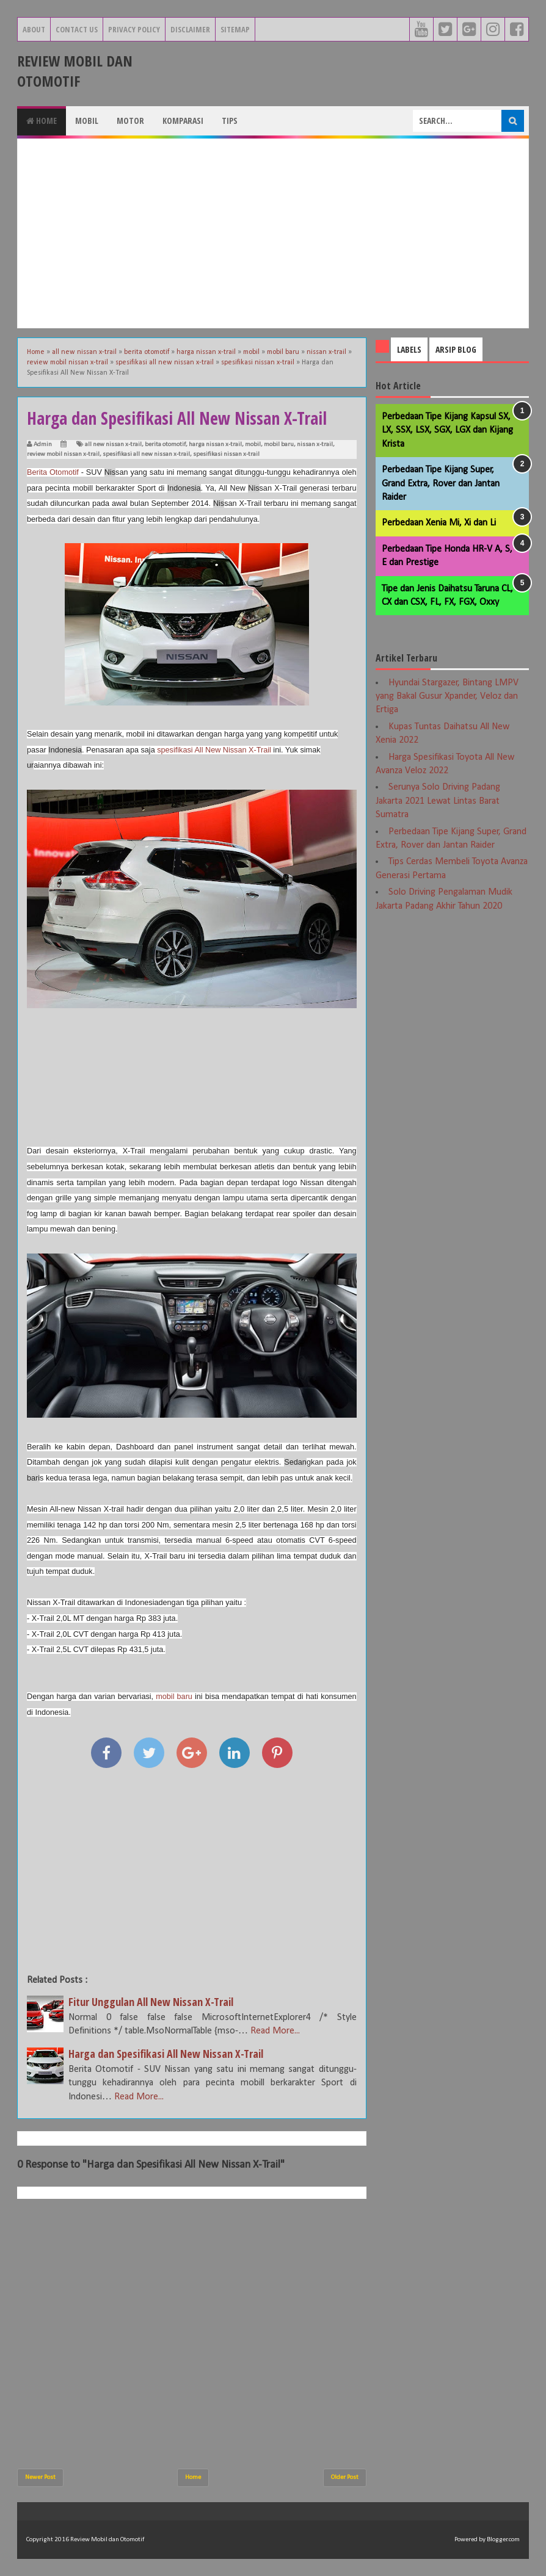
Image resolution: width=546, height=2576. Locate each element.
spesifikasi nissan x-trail (226, 454)
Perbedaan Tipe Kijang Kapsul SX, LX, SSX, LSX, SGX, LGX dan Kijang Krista (447, 430)
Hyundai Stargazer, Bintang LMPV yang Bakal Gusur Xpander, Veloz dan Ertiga (447, 696)
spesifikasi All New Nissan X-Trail (214, 750)
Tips (230, 120)
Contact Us (77, 29)
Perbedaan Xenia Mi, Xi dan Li (439, 523)
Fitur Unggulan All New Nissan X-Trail (150, 2001)
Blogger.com (503, 2539)
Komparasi (182, 120)
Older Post (345, 2477)
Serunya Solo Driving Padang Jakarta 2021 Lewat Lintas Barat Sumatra (438, 801)
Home (41, 120)
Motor (130, 120)
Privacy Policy (134, 29)
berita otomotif (165, 444)
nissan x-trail (315, 444)
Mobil (86, 120)
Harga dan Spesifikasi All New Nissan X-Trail (165, 2053)
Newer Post (40, 2477)
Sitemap (235, 29)
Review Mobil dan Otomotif (75, 71)
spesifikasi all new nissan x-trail (146, 454)
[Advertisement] (273, 233)
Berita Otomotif (53, 472)
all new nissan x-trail (113, 444)
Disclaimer (190, 29)
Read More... (275, 2031)
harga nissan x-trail (215, 444)
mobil (253, 444)
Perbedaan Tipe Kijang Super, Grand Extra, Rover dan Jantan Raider (441, 483)
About (34, 29)
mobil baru (279, 444)
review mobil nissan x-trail (63, 454)
